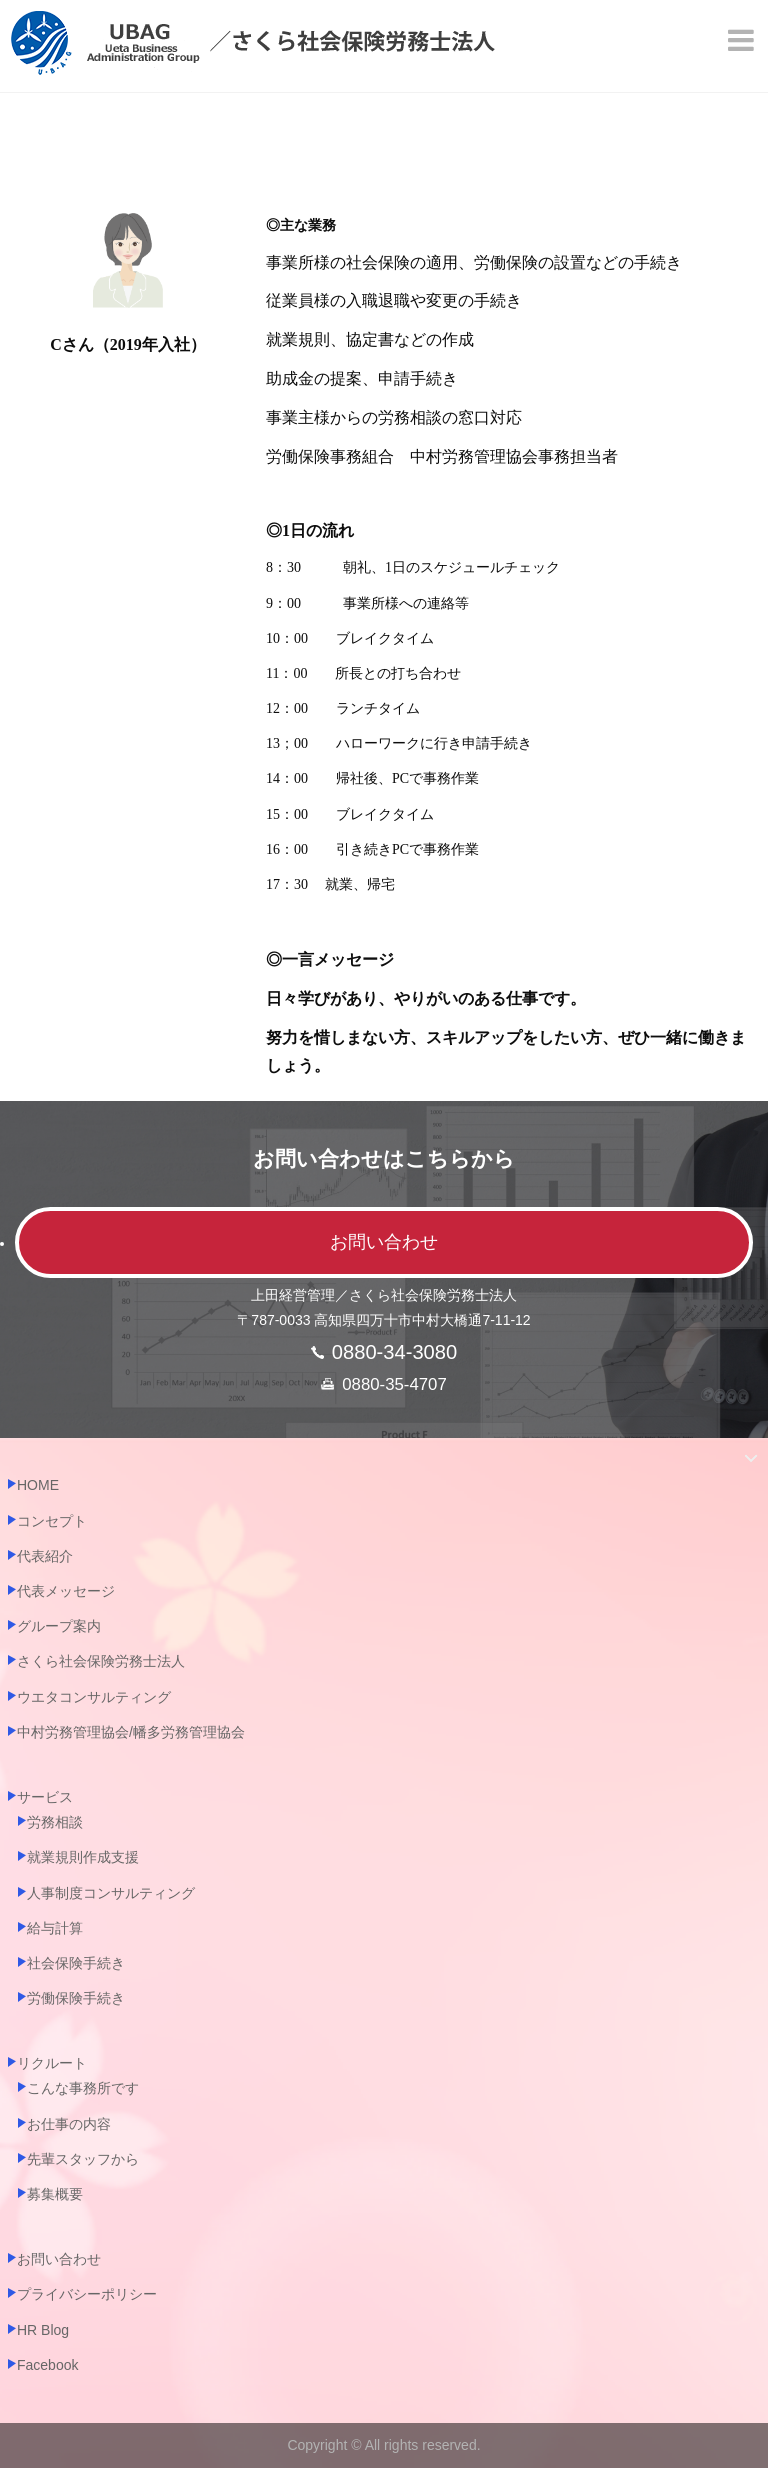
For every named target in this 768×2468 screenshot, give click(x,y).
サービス (45, 1797)
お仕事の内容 (69, 2124)
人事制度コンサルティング (111, 1893)
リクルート (52, 2063)
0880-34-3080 (394, 1352)
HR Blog (43, 2330)
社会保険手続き (76, 1963)
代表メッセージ (66, 1591)
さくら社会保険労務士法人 (101, 1661)
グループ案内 (59, 1626)
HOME (38, 1485)
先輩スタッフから (83, 2159)
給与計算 (55, 1928)
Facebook (47, 2365)
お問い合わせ (384, 1242)
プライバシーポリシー (87, 2294)
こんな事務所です (83, 2088)
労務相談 (55, 1822)
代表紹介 (45, 1556)
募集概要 (55, 2194)
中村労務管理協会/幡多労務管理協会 (131, 1732)
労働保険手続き (76, 1998)
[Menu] (743, 40)
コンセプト (52, 1521)
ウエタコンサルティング (94, 1697)
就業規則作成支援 (83, 1857)
